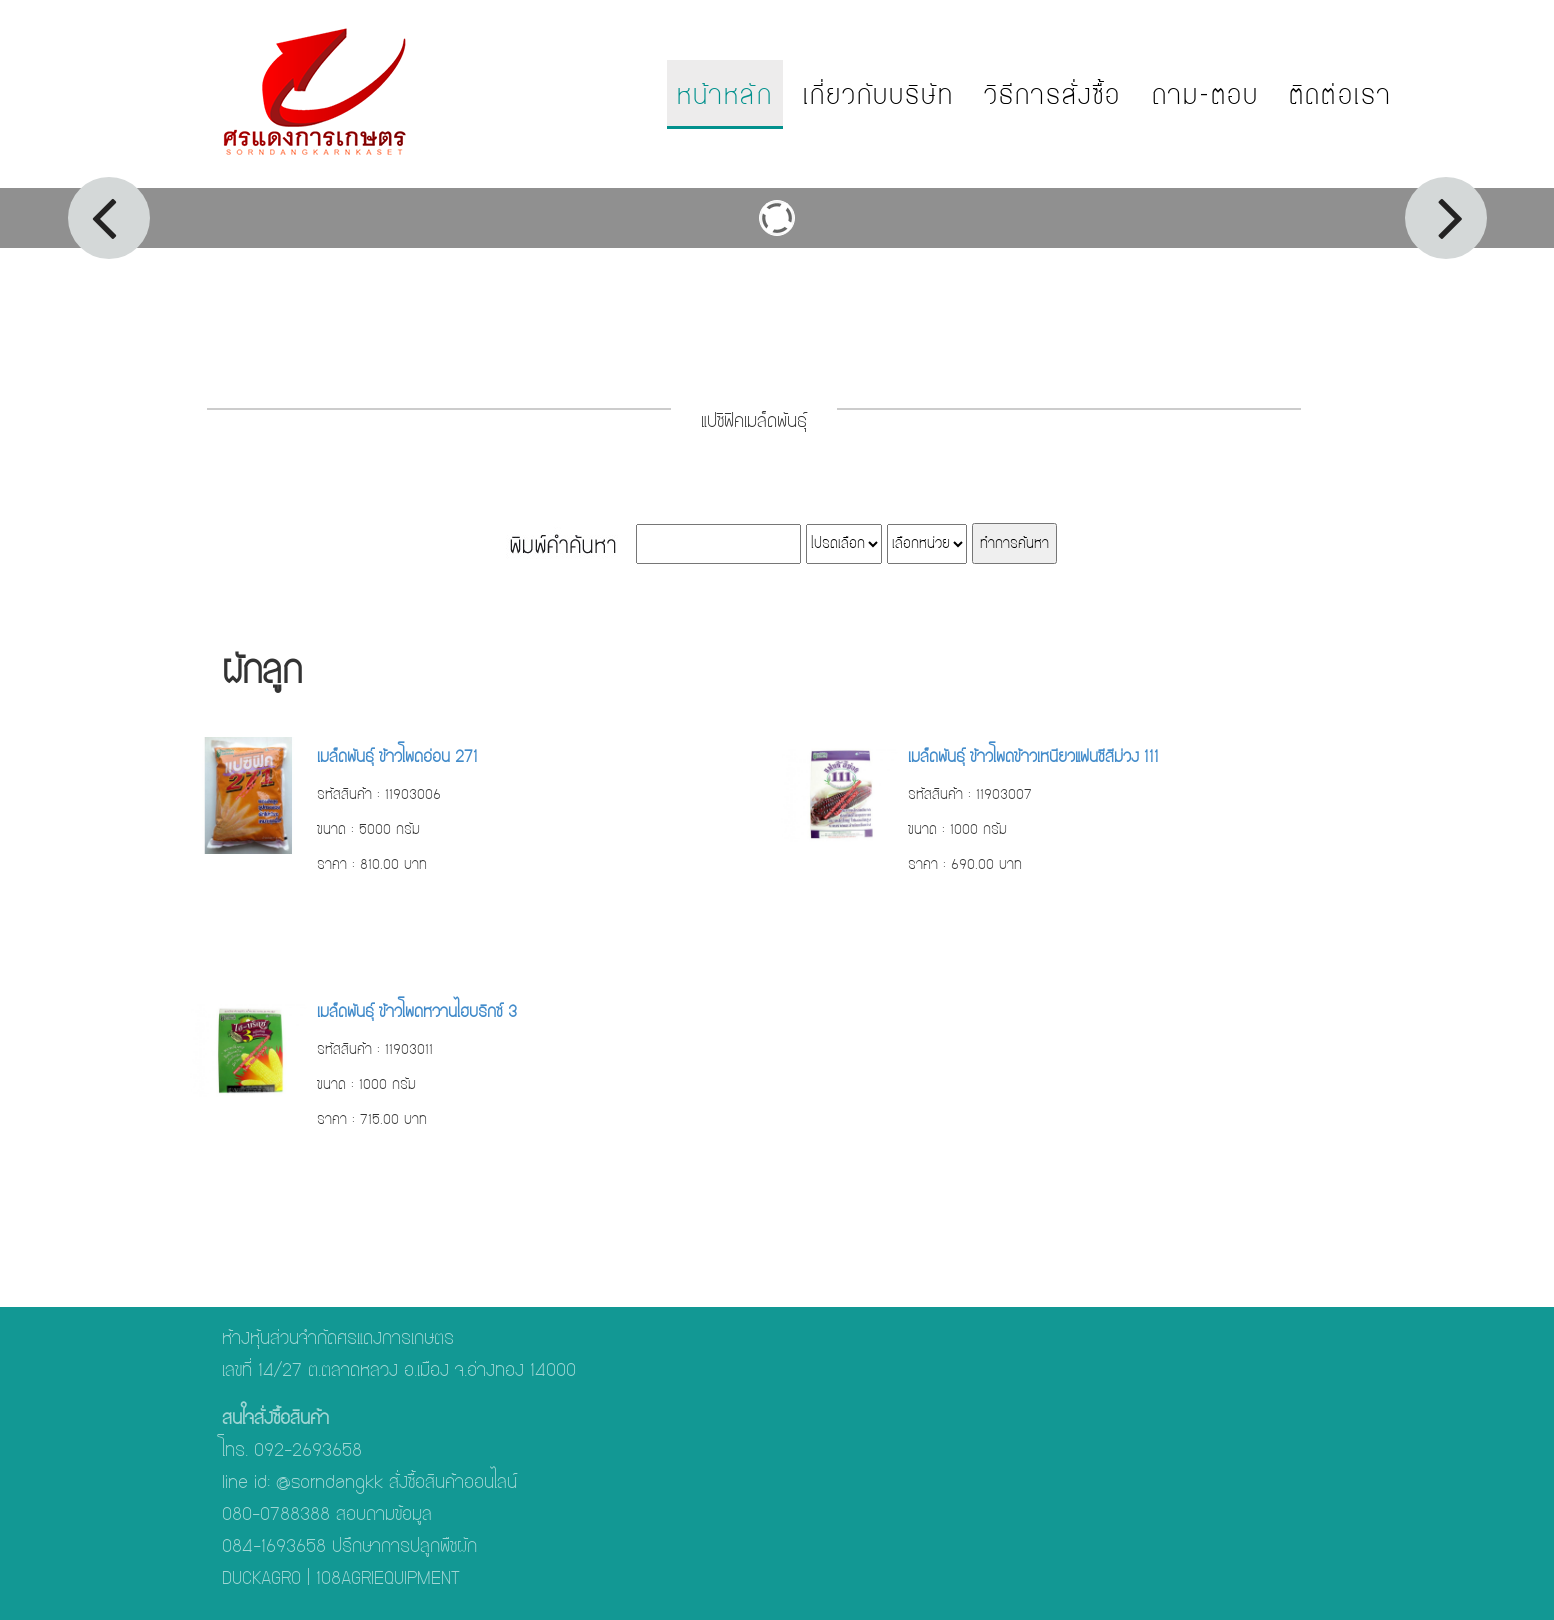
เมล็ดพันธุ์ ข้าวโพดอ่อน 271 (397, 756)
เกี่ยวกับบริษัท (878, 95)
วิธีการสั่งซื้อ (1053, 95)
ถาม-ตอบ (1206, 95)
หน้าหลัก (725, 95)
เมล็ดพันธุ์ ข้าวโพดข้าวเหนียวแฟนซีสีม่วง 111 (1033, 756)
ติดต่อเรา (1340, 95)
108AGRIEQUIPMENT (388, 1577)
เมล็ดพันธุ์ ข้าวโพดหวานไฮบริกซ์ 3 (417, 1011)
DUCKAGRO (261, 1577)
